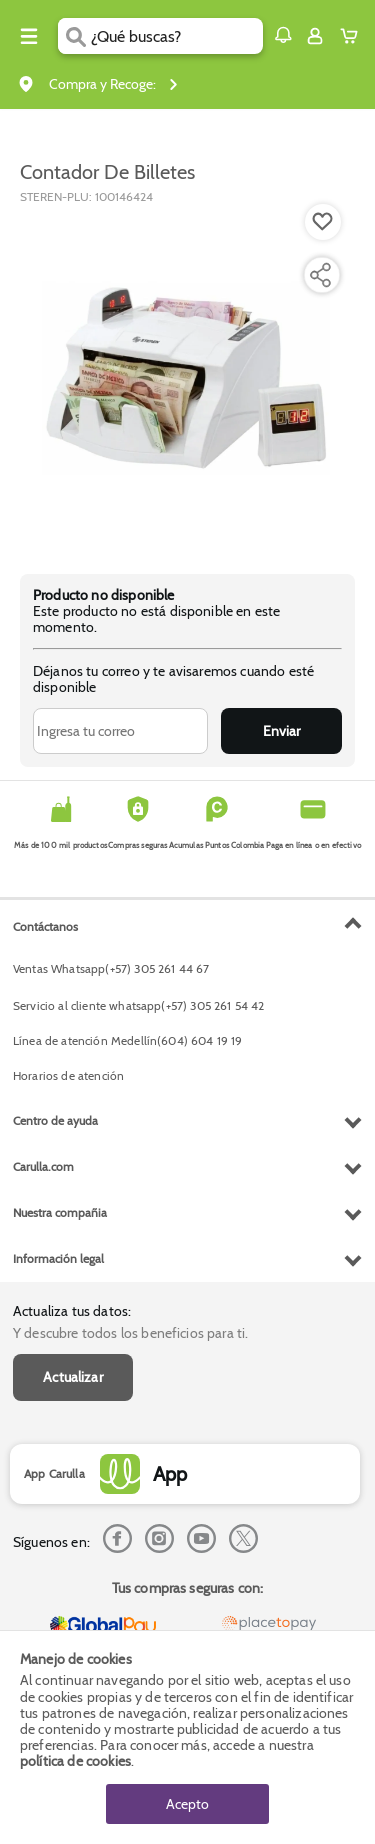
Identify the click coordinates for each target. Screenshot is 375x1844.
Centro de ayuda (55, 1120)
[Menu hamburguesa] (29, 36)
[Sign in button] (315, 36)
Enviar (281, 731)
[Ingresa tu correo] (120, 731)
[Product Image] (186, 379)
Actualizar (73, 1377)
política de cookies (75, 1761)
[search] (176, 36)
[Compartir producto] (320, 275)
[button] (283, 35)
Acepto (187, 1804)
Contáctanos (45, 926)
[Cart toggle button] (353, 36)
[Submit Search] (74, 36)
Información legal (58, 1258)
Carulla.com (43, 1166)
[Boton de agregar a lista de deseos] (323, 222)
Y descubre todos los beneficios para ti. (130, 1333)
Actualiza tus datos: (72, 1311)
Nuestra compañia (60, 1212)
